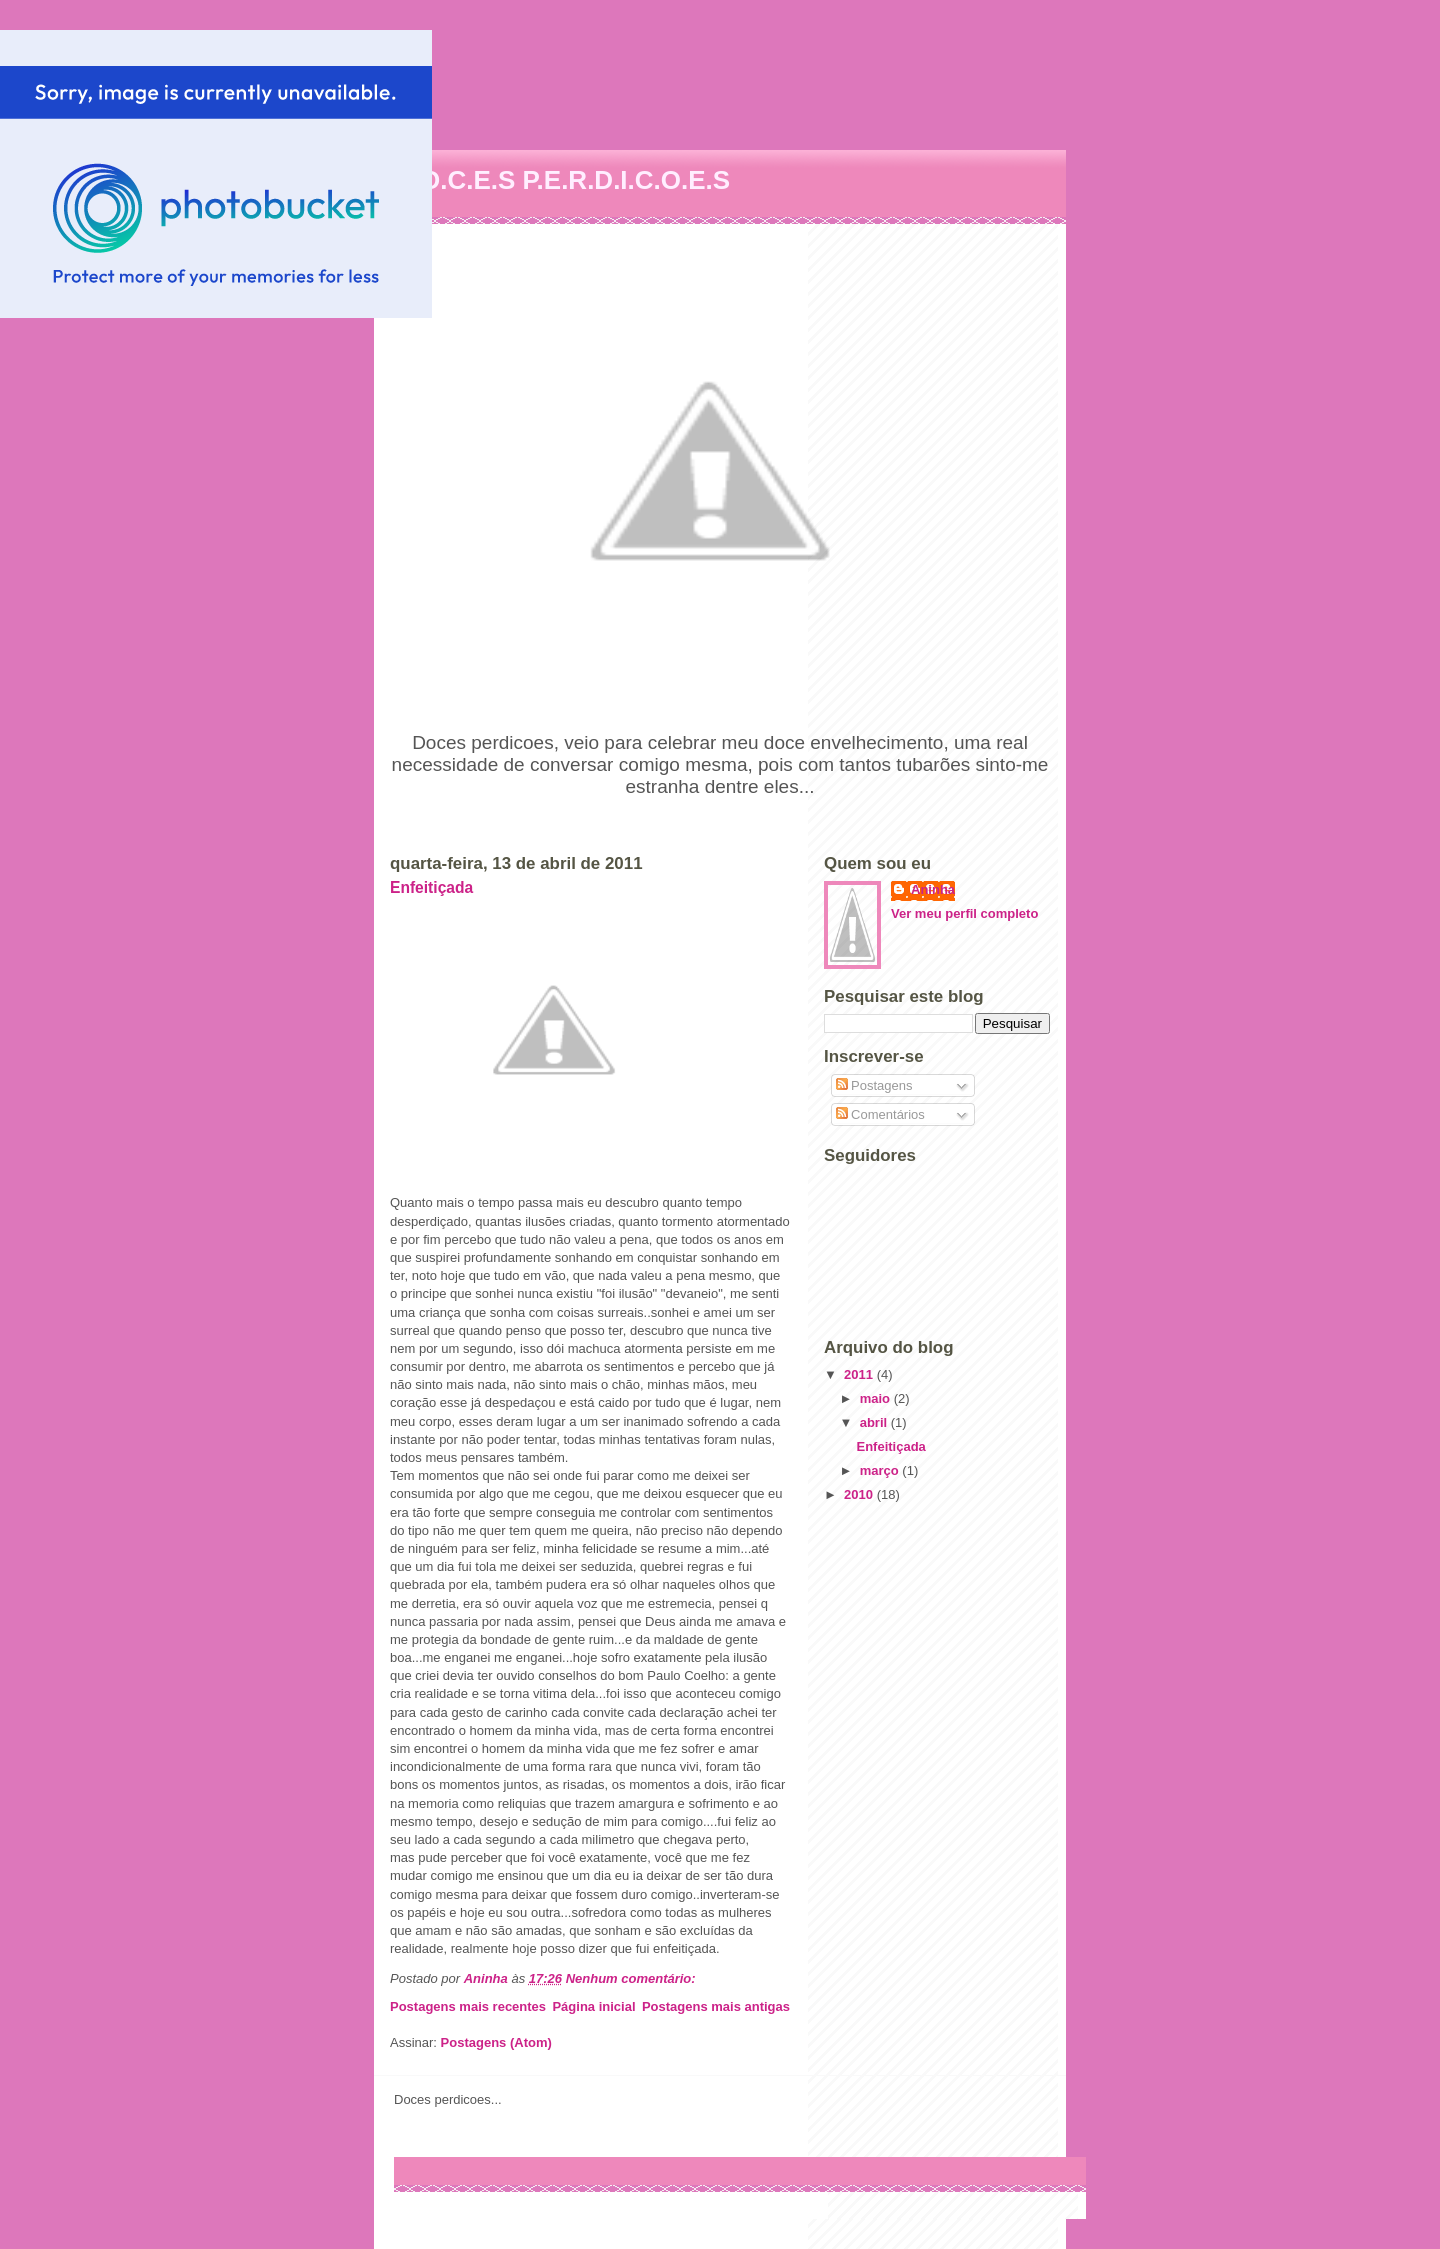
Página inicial (593, 2006)
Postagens (874, 1085)
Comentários (880, 1114)
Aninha (933, 889)
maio (877, 1398)
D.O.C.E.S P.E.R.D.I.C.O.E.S (562, 180)
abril (875, 1422)
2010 (860, 1494)
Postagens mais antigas (716, 2006)
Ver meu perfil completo (964, 913)
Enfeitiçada (431, 887)
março (881, 1470)
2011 (860, 1374)
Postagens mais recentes (468, 2006)
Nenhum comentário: (633, 1978)
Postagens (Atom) (496, 2042)
